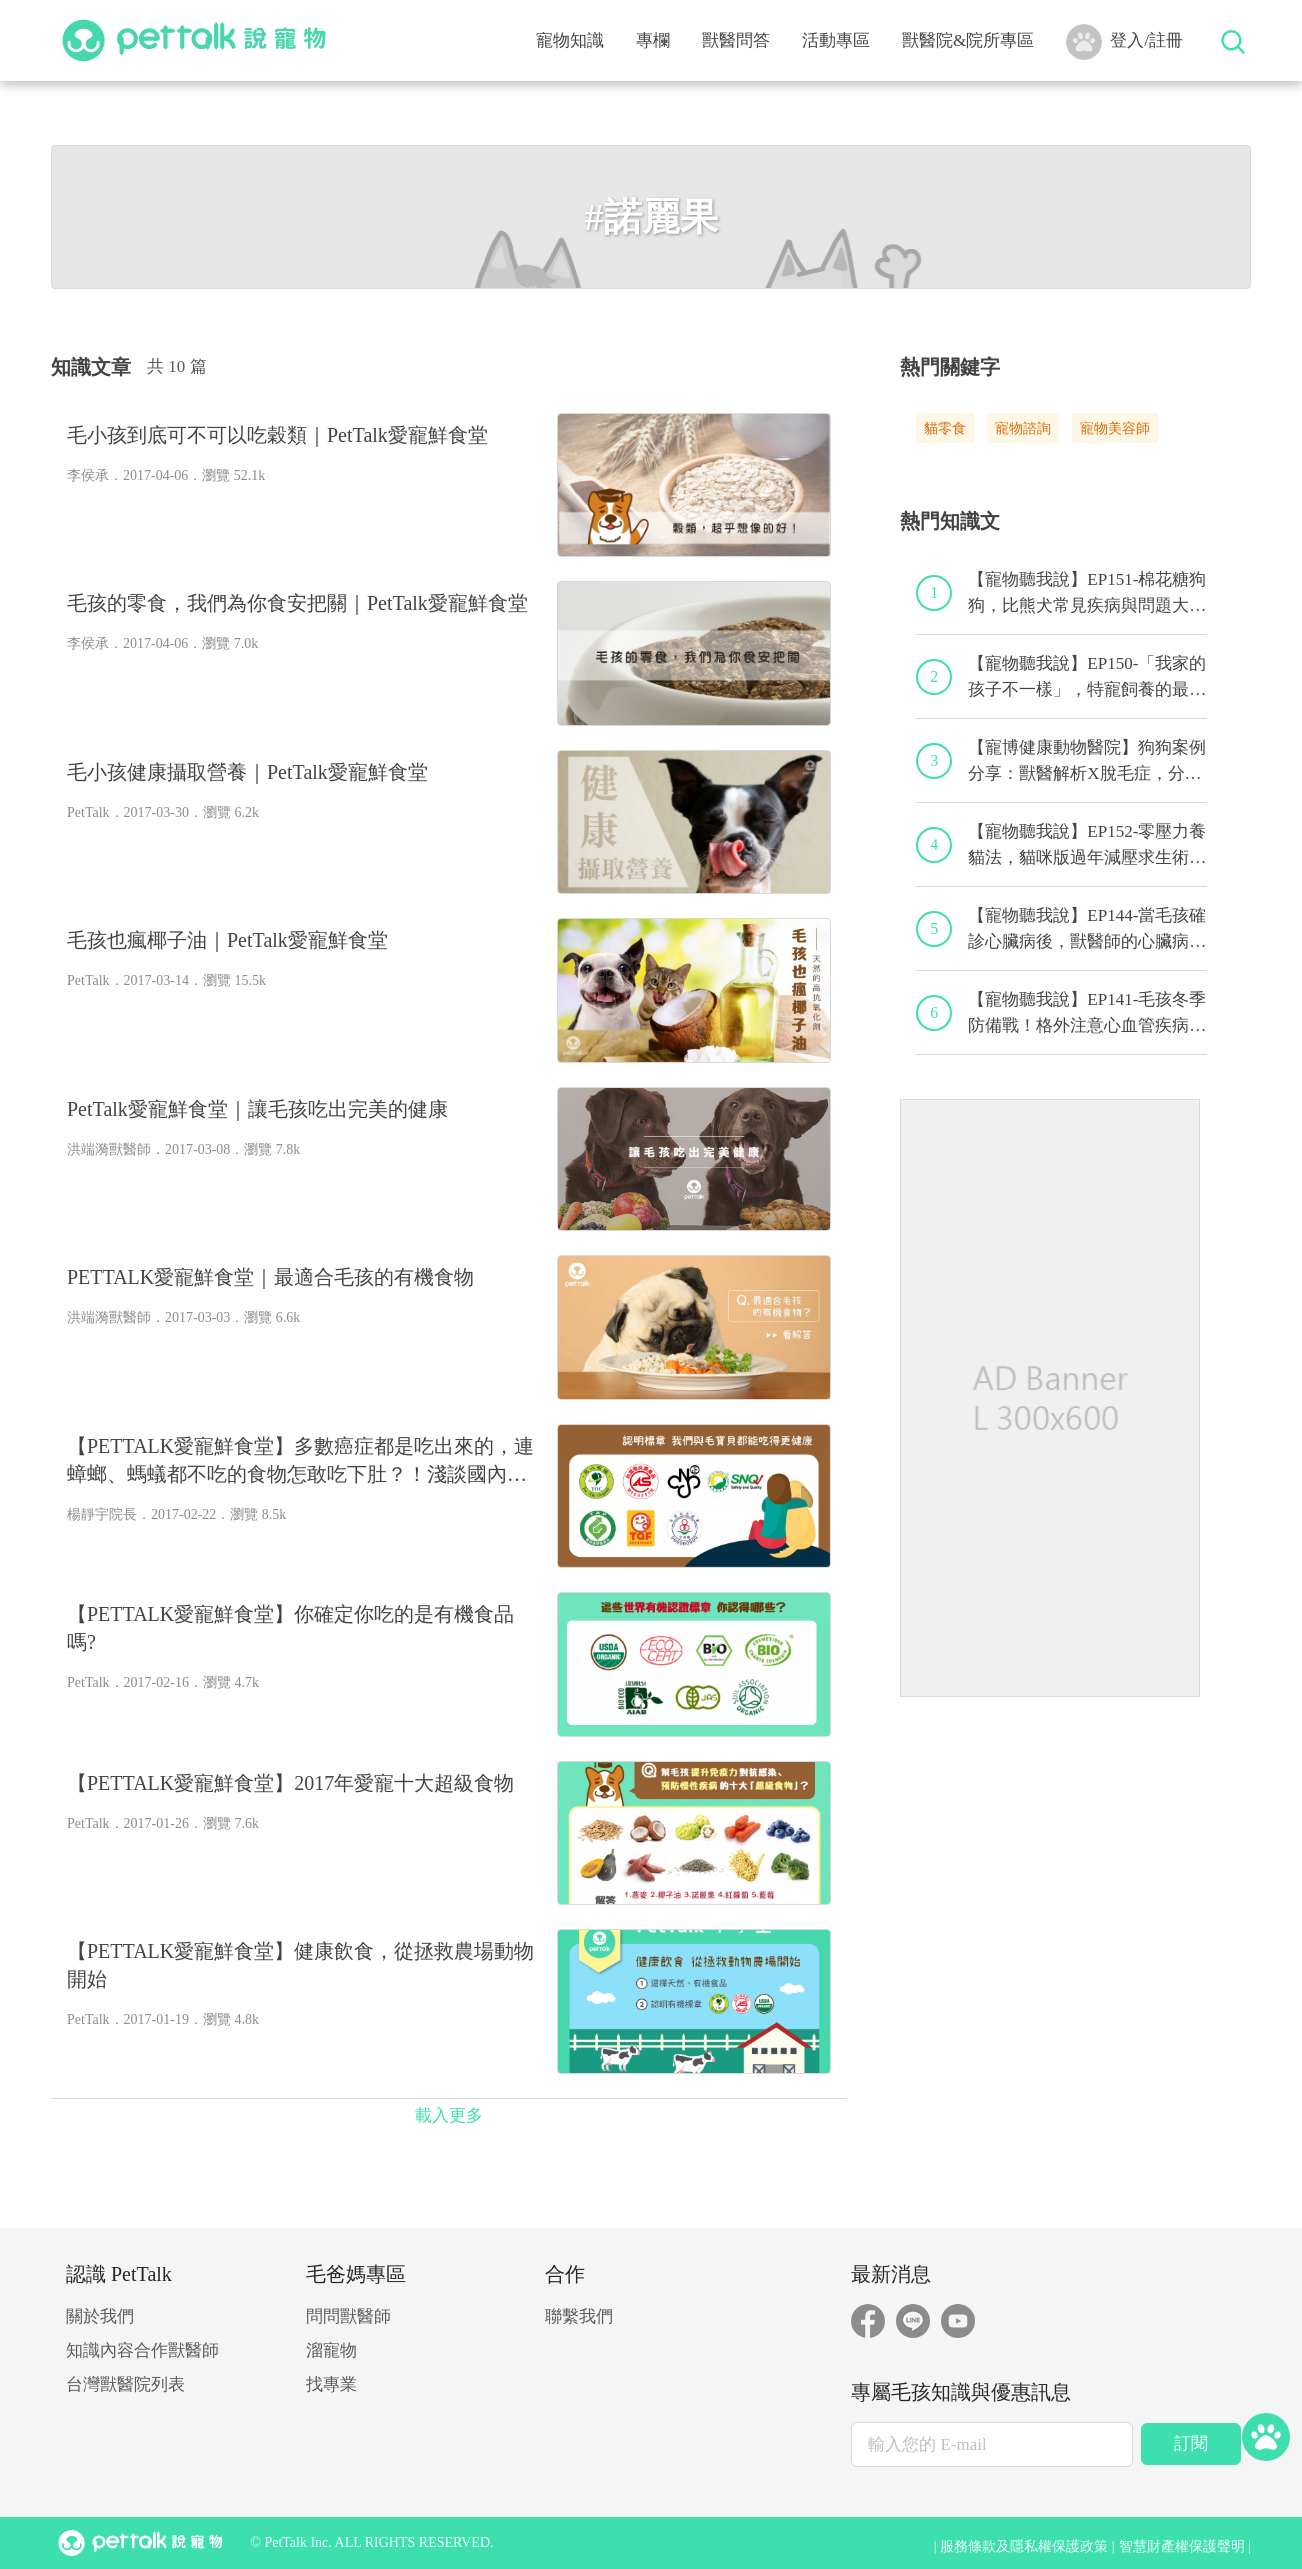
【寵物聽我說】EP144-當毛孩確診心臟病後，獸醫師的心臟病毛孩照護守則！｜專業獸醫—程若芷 (1087, 930)
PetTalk (88, 812)
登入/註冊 (1124, 42)
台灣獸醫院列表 (125, 2384)
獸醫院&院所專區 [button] (968, 40)
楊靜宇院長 (102, 1514)
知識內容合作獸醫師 (142, 2350)
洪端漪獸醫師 (109, 1149)
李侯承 (88, 475)
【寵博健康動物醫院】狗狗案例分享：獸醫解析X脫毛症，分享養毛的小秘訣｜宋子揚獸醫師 (1087, 762)
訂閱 (1191, 2443)
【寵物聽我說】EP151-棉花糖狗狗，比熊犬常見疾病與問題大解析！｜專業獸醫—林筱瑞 (1087, 594)
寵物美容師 (1115, 428)
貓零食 (945, 428)
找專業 (331, 2384)
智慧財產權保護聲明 (1182, 2546)
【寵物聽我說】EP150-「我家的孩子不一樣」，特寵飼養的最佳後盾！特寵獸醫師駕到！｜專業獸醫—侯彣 (1087, 678)
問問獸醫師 (348, 2316)
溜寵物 (331, 2350)
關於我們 (100, 2316)
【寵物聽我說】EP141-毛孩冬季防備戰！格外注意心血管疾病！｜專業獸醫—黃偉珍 (1087, 1014)
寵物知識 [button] (570, 40)
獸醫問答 (736, 40)
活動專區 (836, 40)
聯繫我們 (579, 2316)
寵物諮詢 (1023, 428)
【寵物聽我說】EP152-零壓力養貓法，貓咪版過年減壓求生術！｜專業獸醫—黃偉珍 (1087, 846)
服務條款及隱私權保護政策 (1024, 2546)
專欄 (653, 40)
